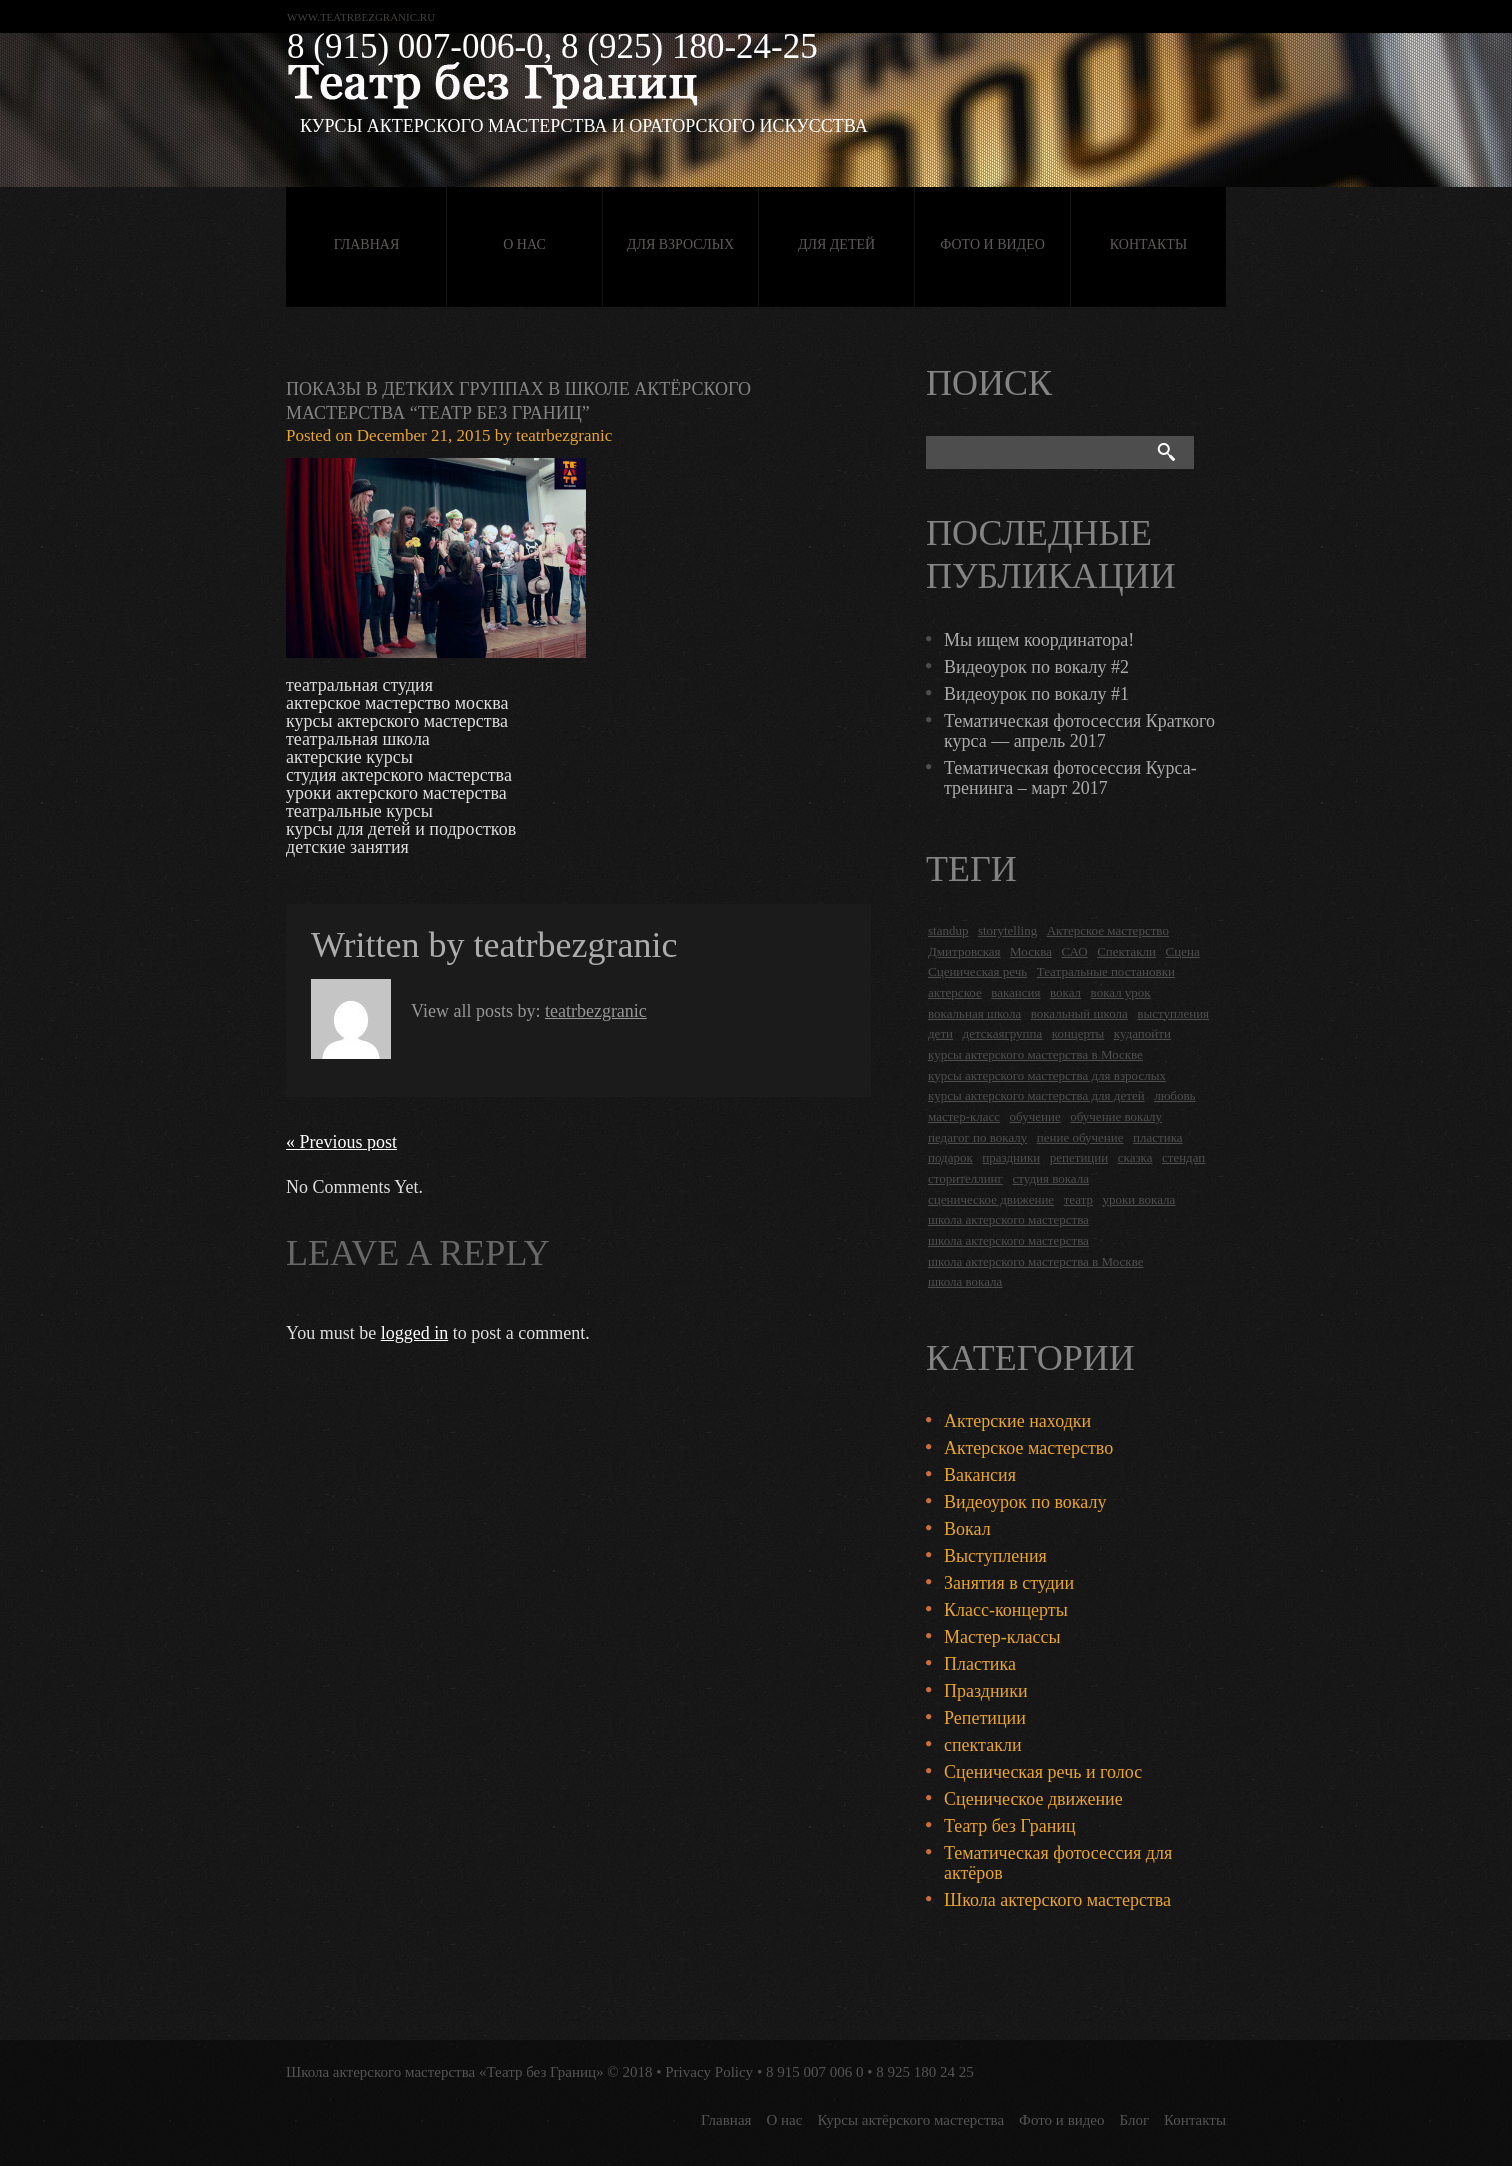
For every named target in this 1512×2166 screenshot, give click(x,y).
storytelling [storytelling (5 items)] (1007, 930)
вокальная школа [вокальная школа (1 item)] (974, 1013)
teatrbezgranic (564, 435)
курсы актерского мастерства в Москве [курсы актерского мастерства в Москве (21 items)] (1035, 1054)
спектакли (983, 1745)
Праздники (986, 1691)
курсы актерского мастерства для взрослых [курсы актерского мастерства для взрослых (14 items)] (1047, 1075)
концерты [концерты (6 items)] (1078, 1033)
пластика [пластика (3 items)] (1158, 1137)
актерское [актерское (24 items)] (955, 992)
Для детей (836, 244)
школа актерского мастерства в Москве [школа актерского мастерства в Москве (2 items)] (1035, 1261)
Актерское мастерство (1028, 1448)
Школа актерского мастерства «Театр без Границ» (445, 2072)
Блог (1135, 2120)
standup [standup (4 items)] (948, 930)
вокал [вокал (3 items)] (1065, 992)
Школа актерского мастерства (1057, 1900)
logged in (415, 1333)
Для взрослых (680, 244)
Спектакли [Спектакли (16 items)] (1126, 951)
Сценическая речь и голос (1043, 1772)
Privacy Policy (709, 2072)
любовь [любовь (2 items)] (1174, 1095)
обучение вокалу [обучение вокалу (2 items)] (1116, 1116)
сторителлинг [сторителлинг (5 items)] (965, 1178)
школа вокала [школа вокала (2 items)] (965, 1281)
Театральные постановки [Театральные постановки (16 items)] (1106, 971)
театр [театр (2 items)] (1078, 1199)
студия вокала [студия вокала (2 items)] (1050, 1178)
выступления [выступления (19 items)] (1173, 1013)
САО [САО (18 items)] (1074, 951)
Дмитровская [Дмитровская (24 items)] (964, 951)
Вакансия (980, 1475)
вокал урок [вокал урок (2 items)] (1121, 992)
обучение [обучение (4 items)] (1035, 1116)
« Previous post (341, 1142)
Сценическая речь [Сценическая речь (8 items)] (977, 971)
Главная (367, 244)
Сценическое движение (1033, 1799)
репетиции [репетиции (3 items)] (1079, 1157)
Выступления (995, 1556)
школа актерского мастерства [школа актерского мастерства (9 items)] (1008, 1240)
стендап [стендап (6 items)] (1183, 1157)
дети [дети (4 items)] (940, 1033)
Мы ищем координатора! (1039, 640)
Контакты (1148, 244)
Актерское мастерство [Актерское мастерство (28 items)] (1108, 930)
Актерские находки (1017, 1421)
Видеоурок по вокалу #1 (1036, 694)
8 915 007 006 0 (815, 2072)
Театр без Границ (1010, 1826)
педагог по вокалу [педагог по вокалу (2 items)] (977, 1137)
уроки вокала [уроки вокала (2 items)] (1139, 1199)
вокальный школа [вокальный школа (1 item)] (1079, 1013)
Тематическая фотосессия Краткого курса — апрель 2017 (1079, 731)
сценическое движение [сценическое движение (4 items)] (991, 1199)
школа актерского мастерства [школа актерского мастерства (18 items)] (1008, 1219)
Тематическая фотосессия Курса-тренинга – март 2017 (1070, 778)
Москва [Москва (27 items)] (1031, 951)
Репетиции (985, 1718)
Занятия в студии (1009, 1583)
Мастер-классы (1002, 1637)
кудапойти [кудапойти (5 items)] (1142, 1033)
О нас (524, 244)
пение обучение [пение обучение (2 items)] (1080, 1137)
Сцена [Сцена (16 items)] (1183, 951)
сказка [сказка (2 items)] (1135, 1157)
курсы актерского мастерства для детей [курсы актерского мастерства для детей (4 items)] (1036, 1095)
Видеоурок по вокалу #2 (1036, 667)
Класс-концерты (1006, 1610)
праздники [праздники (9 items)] (1011, 1157)
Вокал (967, 1529)
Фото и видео (992, 244)
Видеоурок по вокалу (1025, 1502)
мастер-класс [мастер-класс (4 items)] (964, 1116)
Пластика (980, 1664)
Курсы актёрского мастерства (910, 2120)
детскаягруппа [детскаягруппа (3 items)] (1003, 1033)
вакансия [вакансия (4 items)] (1015, 992)
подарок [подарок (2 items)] (950, 1157)
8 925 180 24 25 (925, 2072)
